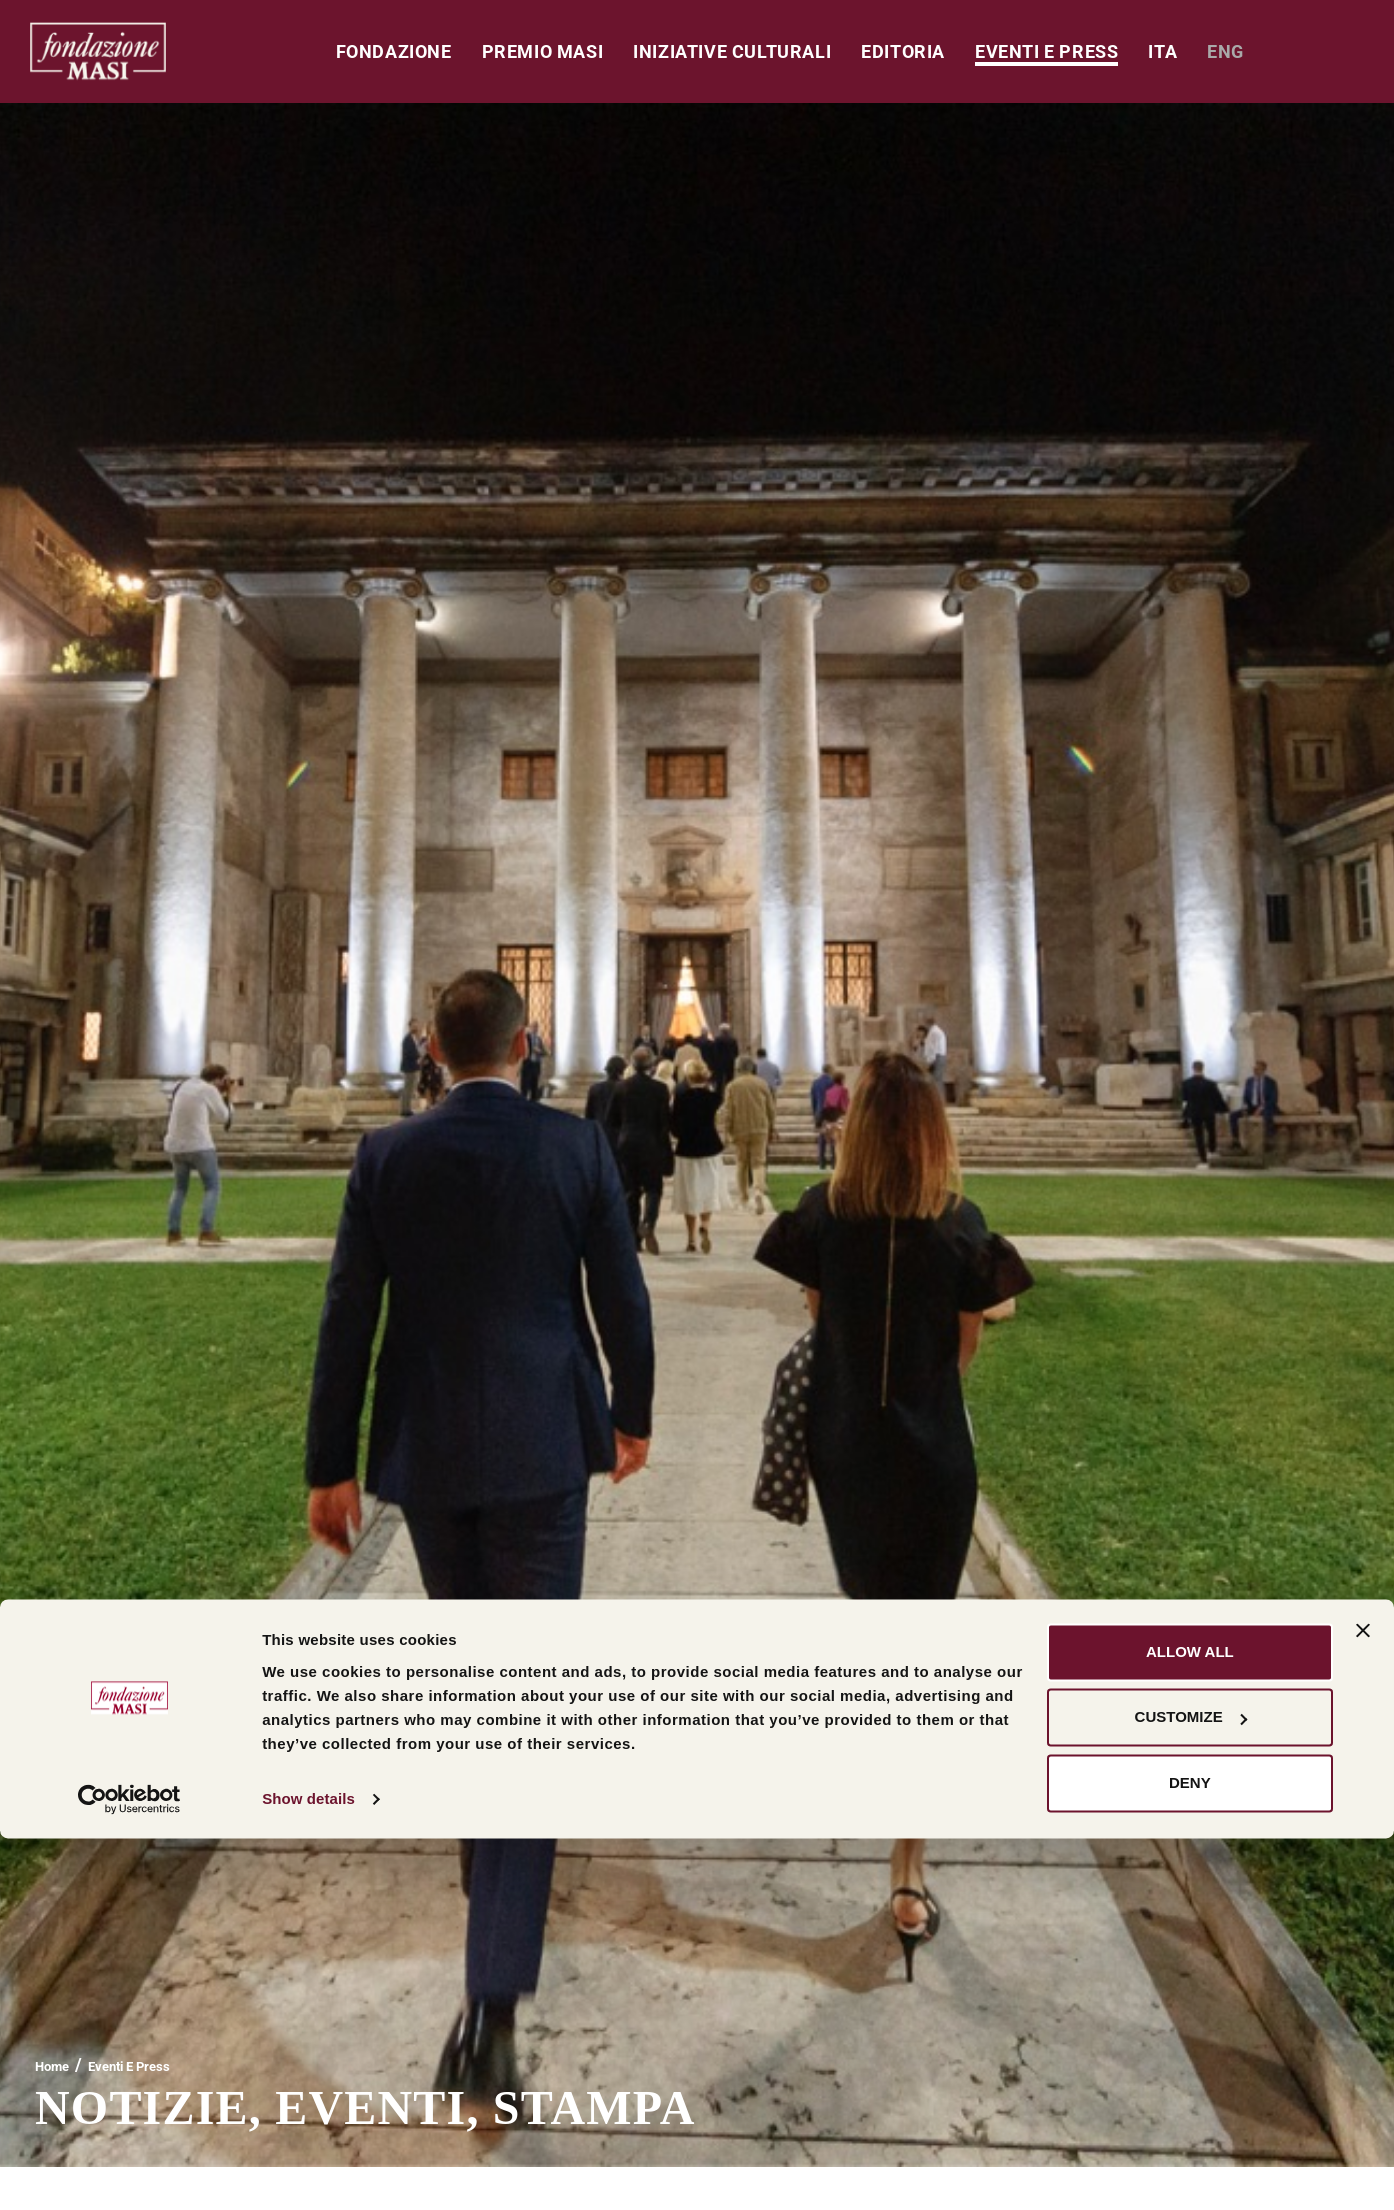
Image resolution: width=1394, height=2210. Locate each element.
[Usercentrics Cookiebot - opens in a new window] (129, 2171)
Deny (1190, 2154)
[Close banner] (1363, 2002)
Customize (1191, 2088)
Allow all (1190, 2023)
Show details (308, 2170)
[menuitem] (1162, 51)
